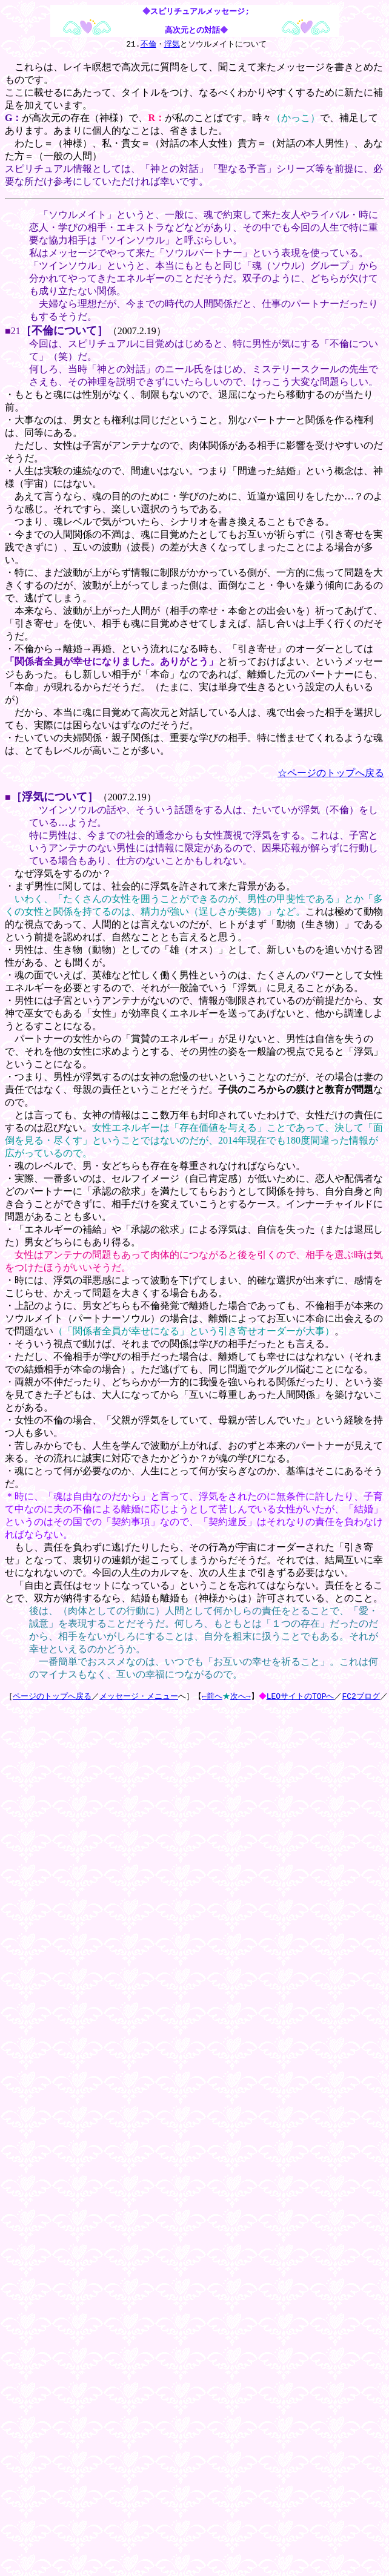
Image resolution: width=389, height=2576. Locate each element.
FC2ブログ (362, 1697)
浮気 (172, 45)
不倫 (148, 45)
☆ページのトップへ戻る (331, 774)
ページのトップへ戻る (52, 1697)
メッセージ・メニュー (138, 1697)
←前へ (212, 1697)
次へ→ (240, 1697)
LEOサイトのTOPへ (302, 1697)
